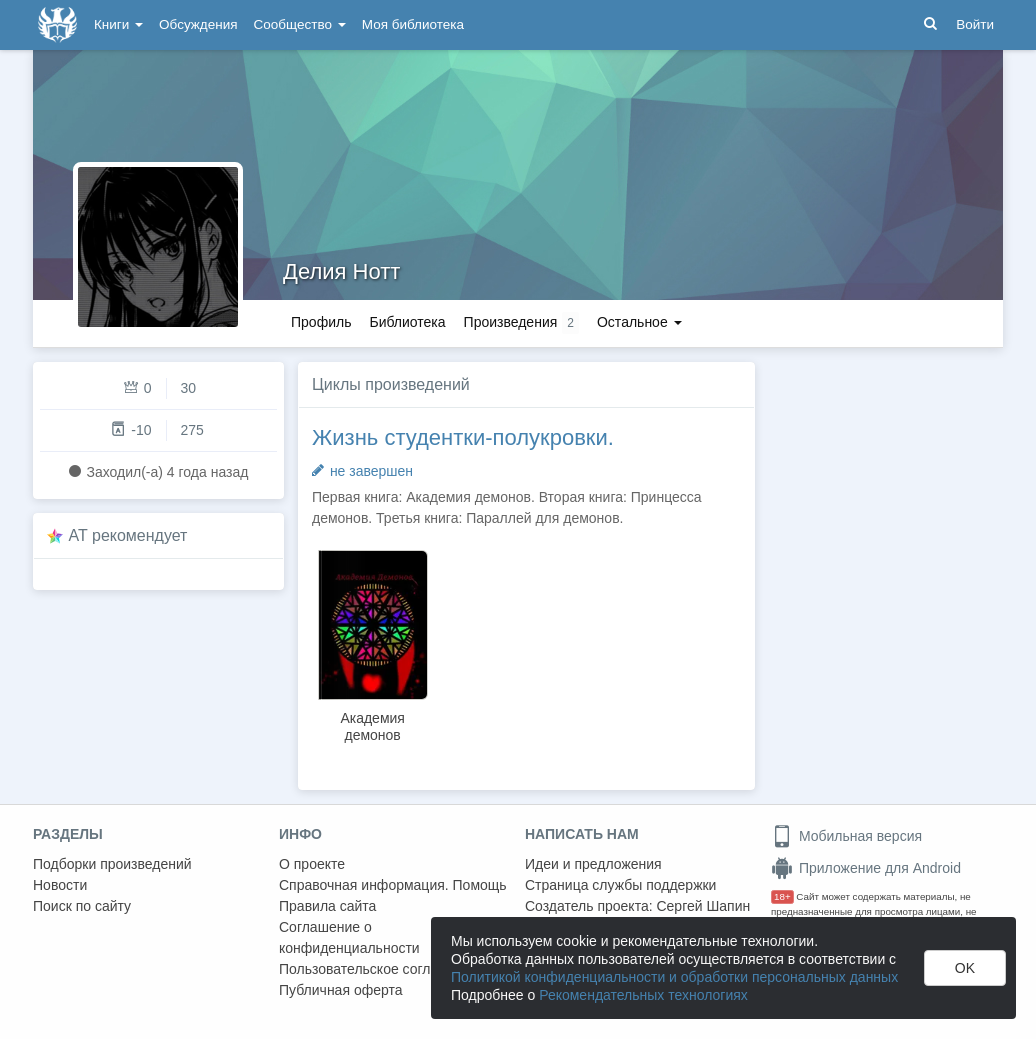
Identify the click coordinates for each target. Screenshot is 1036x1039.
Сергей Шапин (703, 906)
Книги (118, 24)
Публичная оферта (341, 990)
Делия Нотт (341, 271)
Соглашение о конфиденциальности (349, 937)
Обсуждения (198, 24)
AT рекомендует (128, 535)
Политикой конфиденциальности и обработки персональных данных (674, 977)
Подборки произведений (112, 864)
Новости (60, 885)
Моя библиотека (413, 24)
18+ (782, 896)
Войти (975, 24)
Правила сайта (327, 906)
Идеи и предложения (593, 864)
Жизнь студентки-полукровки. (463, 437)
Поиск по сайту (82, 906)
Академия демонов (372, 726)
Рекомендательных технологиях (643, 995)
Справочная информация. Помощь (393, 885)
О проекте (312, 864)
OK (965, 968)
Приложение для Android (866, 868)
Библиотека (407, 322)
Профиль (321, 322)
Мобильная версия (846, 836)
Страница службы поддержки (620, 885)
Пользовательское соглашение (380, 969)
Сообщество (300, 24)
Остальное (639, 322)
